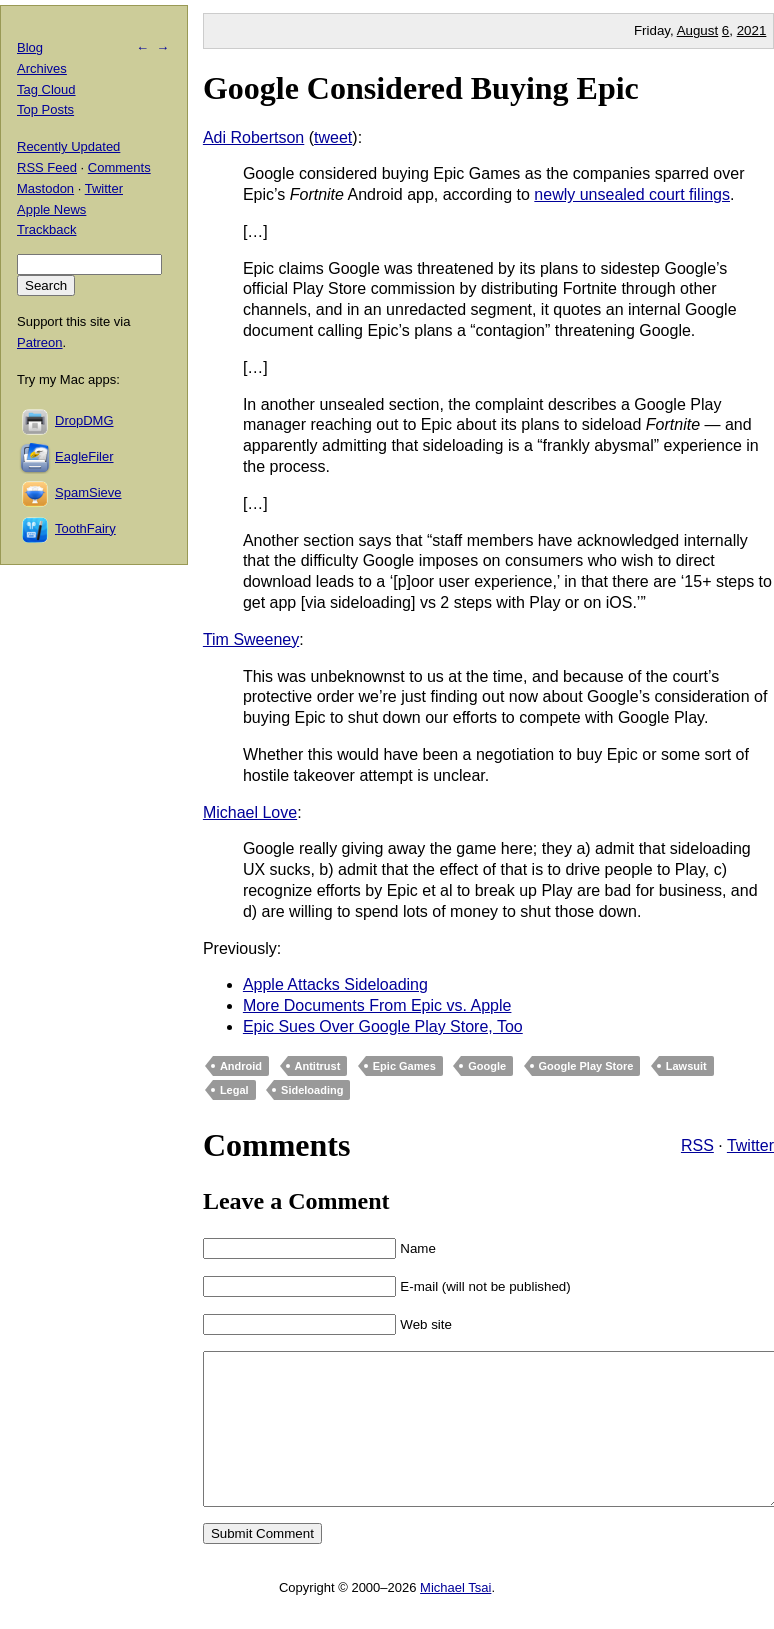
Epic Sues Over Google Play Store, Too (383, 1026)
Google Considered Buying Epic (421, 88)
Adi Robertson (253, 137)
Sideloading (312, 1090)
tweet (333, 137)
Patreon (40, 342)
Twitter (750, 1145)
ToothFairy (85, 528)
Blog (30, 47)
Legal (234, 1090)
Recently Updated (68, 146)
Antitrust (318, 1066)
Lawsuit (686, 1066)
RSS (697, 1145)
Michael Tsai (455, 1617)
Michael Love (250, 812)
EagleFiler (84, 456)
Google (487, 1066)
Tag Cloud (46, 89)
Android (241, 1066)
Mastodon (45, 188)
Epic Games (404, 1066)
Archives (42, 68)
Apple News (51, 209)
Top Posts (45, 109)
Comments (119, 167)
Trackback (46, 229)
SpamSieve (88, 492)
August (698, 30)
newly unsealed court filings (632, 194)
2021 (752, 30)
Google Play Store (586, 1066)
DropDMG (84, 420)
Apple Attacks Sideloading (335, 984)
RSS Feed (47, 167)
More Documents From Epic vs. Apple (377, 1005)
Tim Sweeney (251, 639)
